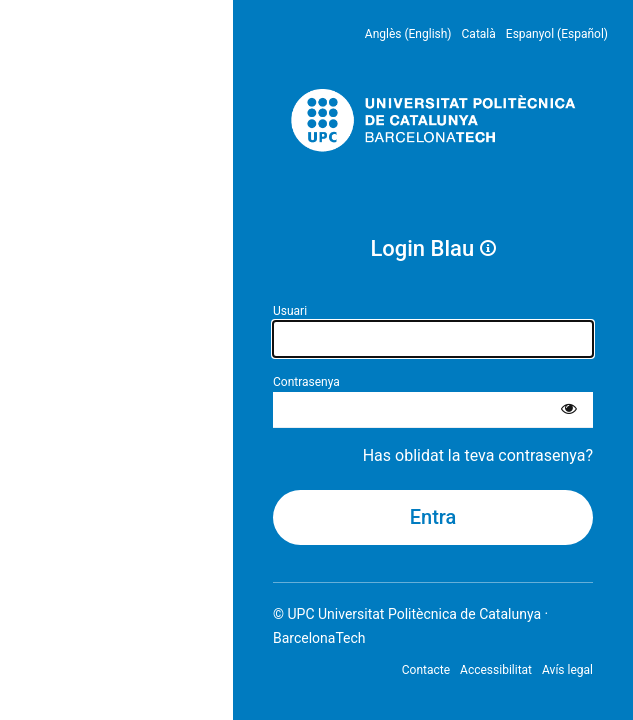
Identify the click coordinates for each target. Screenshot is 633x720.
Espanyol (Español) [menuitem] (557, 34)
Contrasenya (306, 382)
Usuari (290, 311)
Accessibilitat (496, 670)
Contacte (426, 670)
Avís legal (567, 670)
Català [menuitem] (479, 34)
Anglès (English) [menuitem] (408, 34)
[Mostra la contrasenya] (569, 410)
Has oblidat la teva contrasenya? (478, 455)
